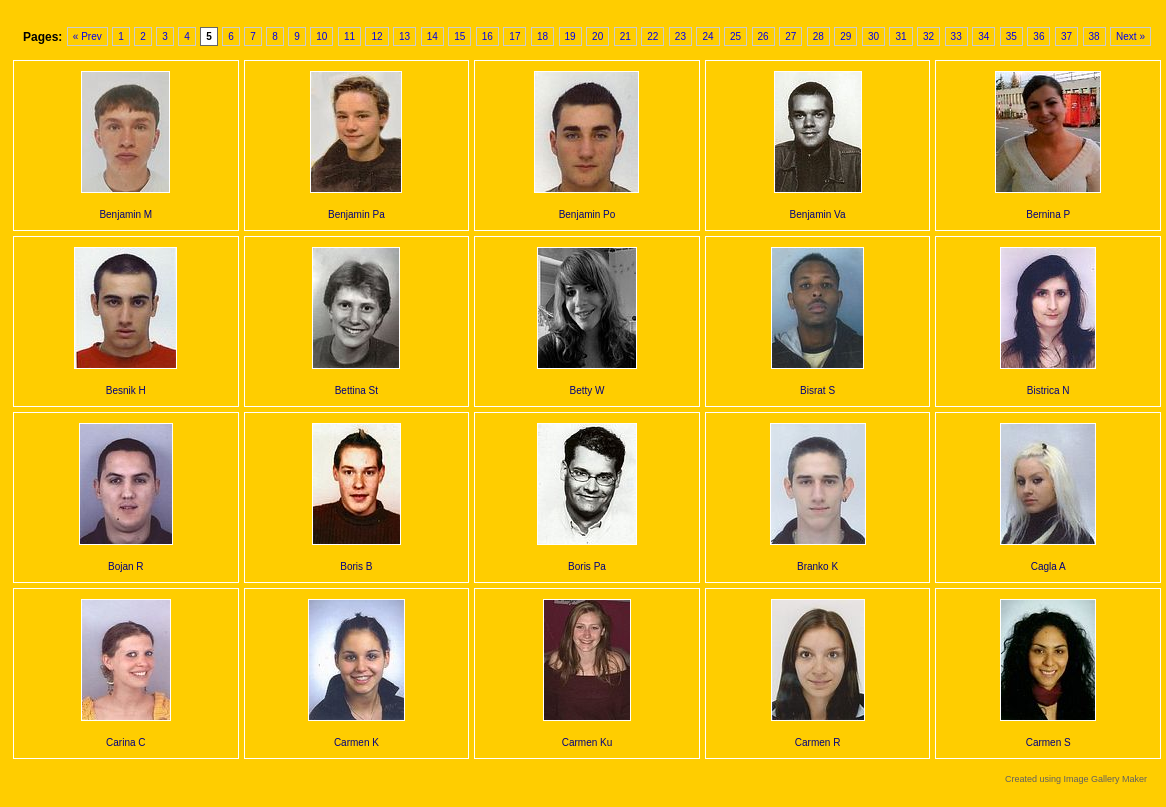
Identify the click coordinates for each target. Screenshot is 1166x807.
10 (321, 36)
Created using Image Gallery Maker (1076, 779)
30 (873, 36)
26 (763, 36)
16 (487, 36)
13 (404, 36)
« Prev (87, 36)
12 (376, 36)
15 (459, 36)
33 (956, 36)
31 (900, 36)
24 (707, 36)
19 (570, 36)
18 (542, 36)
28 (818, 36)
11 (349, 36)
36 (1038, 36)
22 (652, 36)
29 (845, 36)
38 (1094, 36)
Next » (1130, 36)
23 (680, 36)
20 (597, 36)
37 (1066, 36)
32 (928, 36)
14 (432, 36)
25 (735, 36)
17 (514, 36)
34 (983, 36)
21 (625, 36)
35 (1011, 36)
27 (790, 36)
